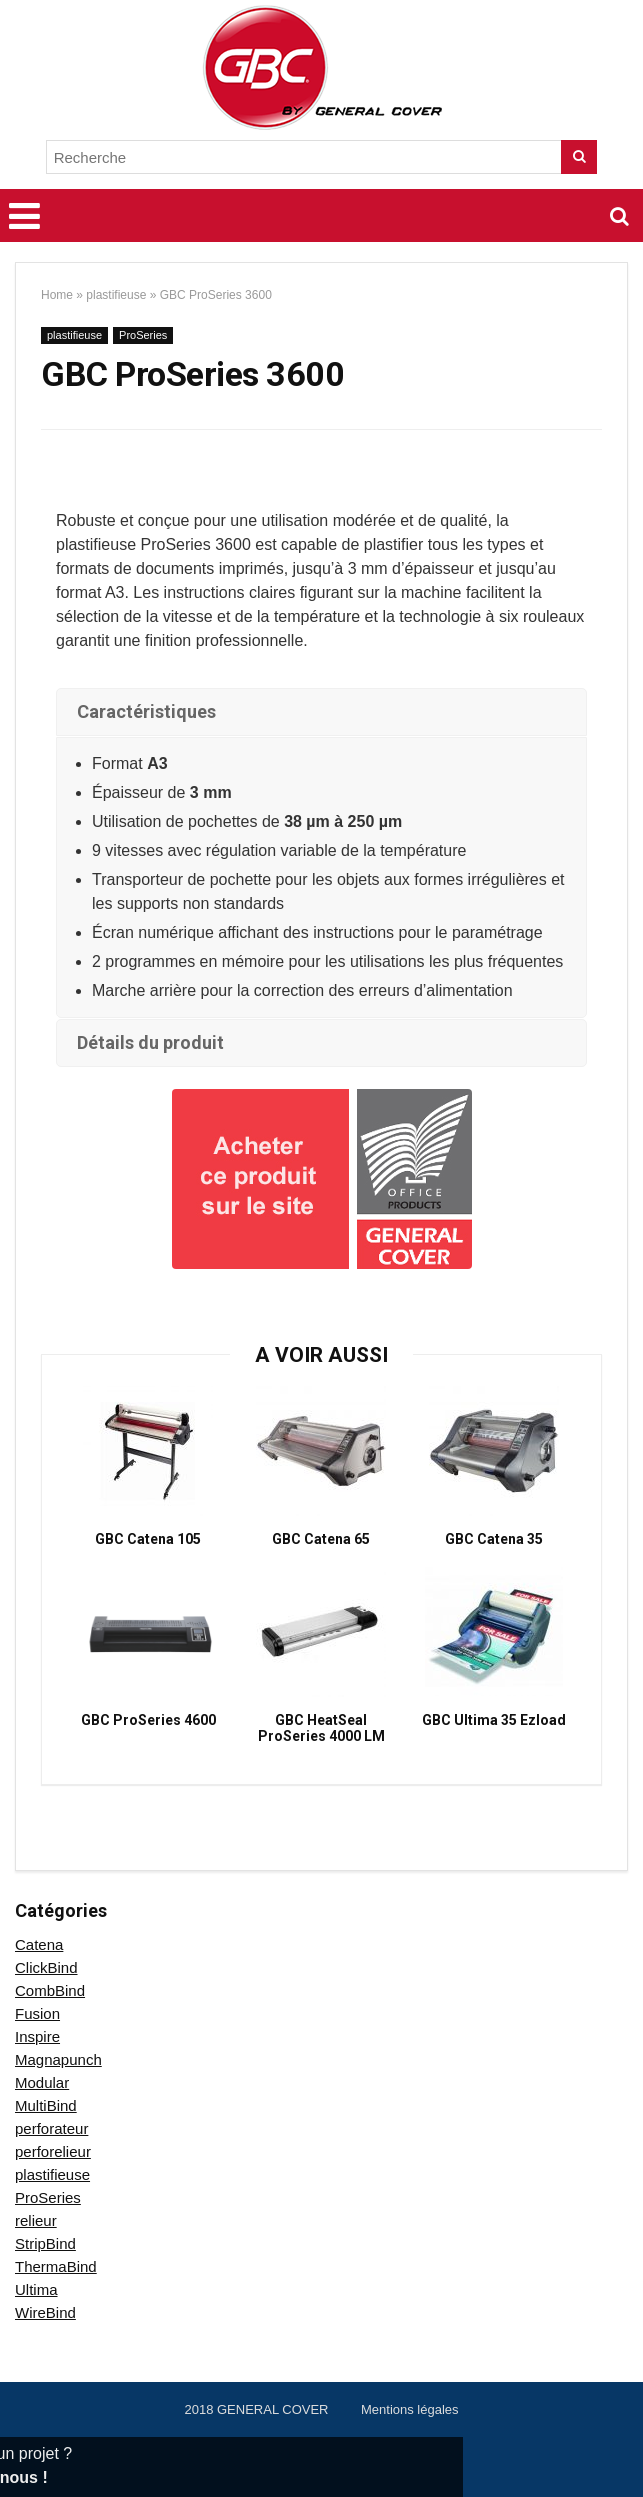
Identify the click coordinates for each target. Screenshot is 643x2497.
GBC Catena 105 (148, 1539)
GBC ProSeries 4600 (148, 1720)
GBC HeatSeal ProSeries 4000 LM (321, 1728)
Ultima (36, 2289)
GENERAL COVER (273, 2409)
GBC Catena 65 (321, 1539)
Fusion (37, 2013)
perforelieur (53, 2151)
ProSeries (143, 335)
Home (57, 295)
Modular (42, 2082)
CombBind (50, 1990)
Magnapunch (58, 2059)
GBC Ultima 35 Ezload (494, 1720)
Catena (39, 1944)
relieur (36, 2220)
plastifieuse (116, 295)
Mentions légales (410, 2409)
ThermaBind (56, 2266)
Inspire (37, 2036)
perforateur (51, 2128)
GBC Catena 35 (494, 1539)
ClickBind (46, 1967)
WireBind (45, 2312)
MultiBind (46, 2105)
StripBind (45, 2243)
